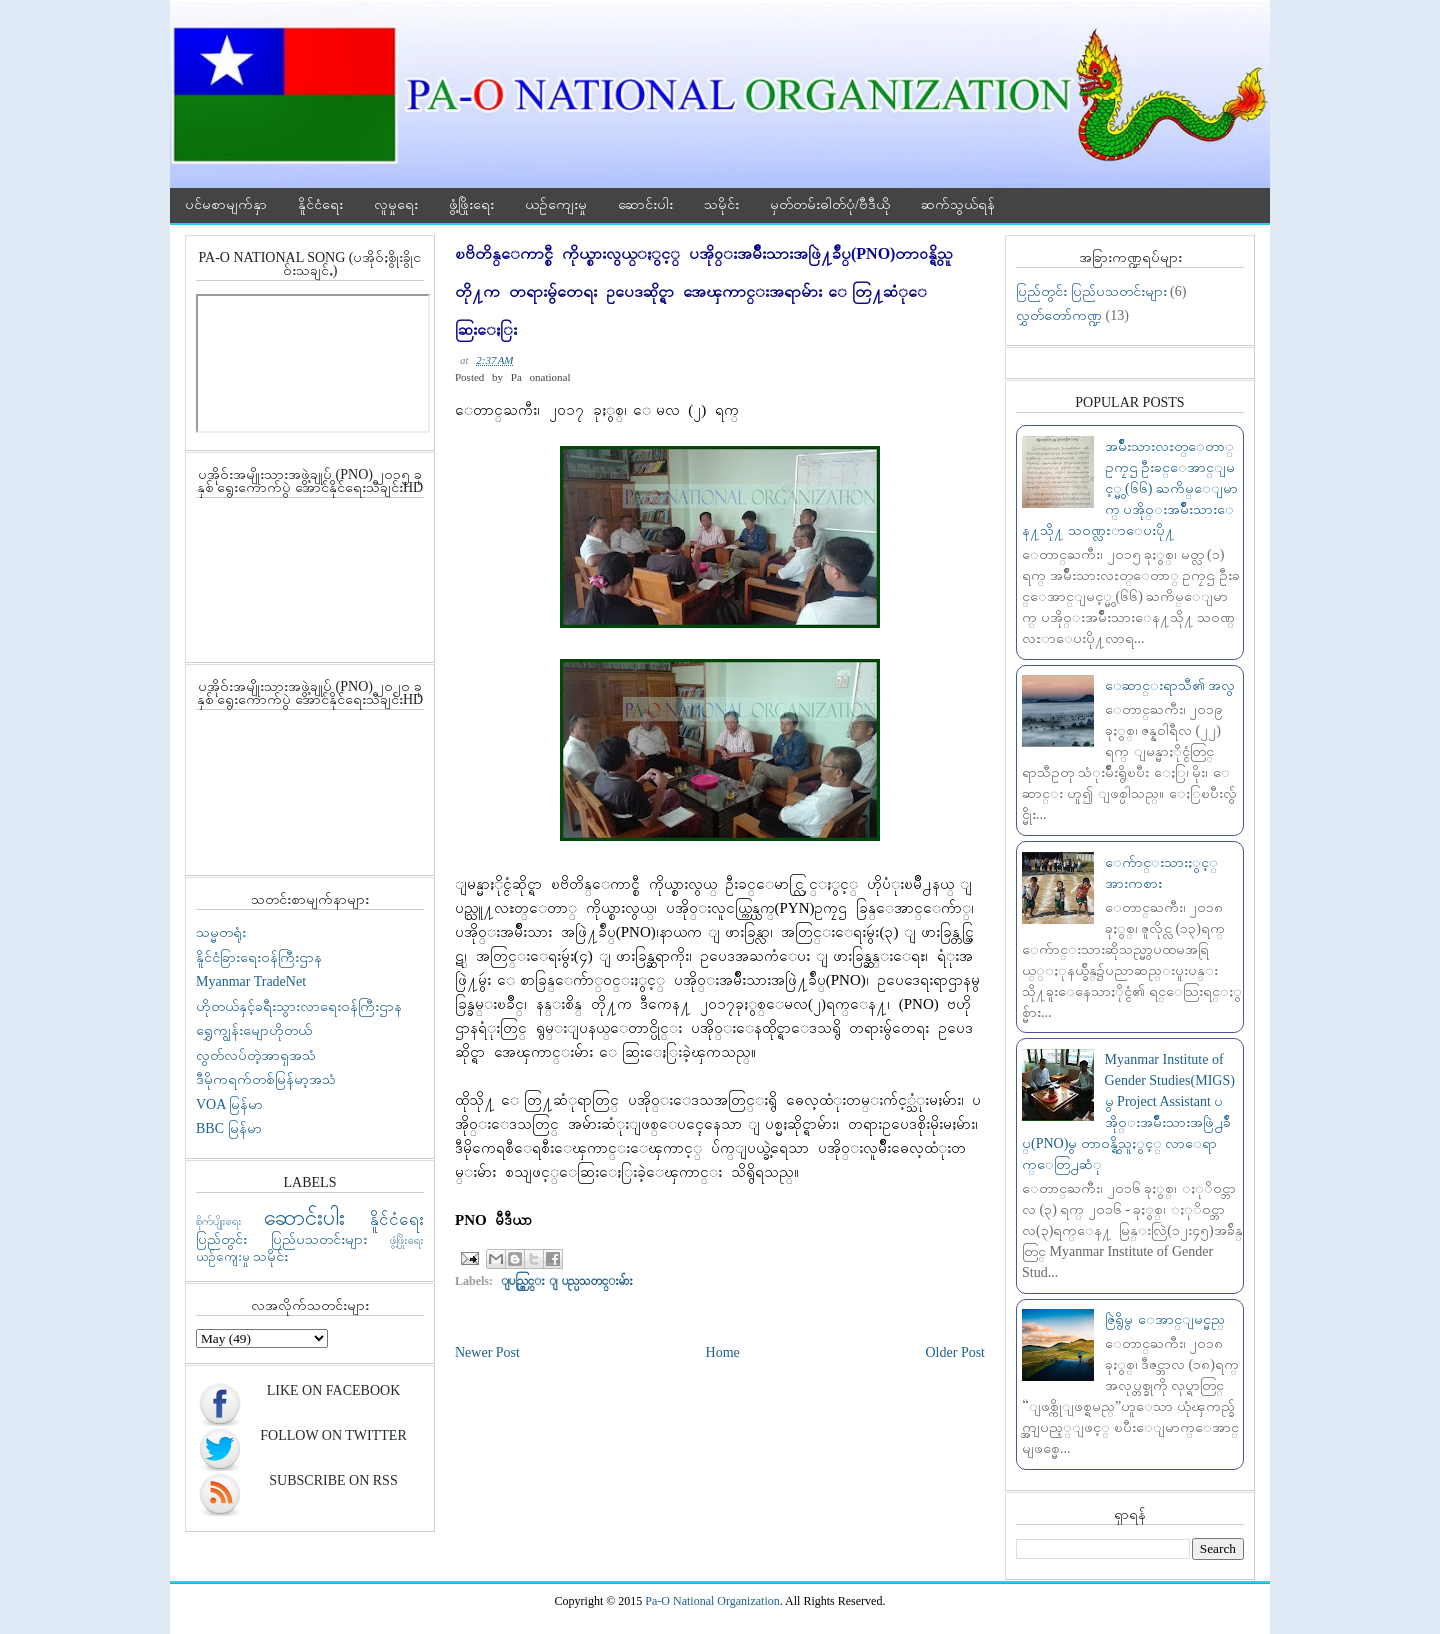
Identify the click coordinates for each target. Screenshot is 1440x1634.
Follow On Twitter (333, 1435)
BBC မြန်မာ (229, 1128)
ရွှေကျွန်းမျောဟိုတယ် (254, 1030)
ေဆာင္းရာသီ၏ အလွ (1170, 685)
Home (723, 1352)
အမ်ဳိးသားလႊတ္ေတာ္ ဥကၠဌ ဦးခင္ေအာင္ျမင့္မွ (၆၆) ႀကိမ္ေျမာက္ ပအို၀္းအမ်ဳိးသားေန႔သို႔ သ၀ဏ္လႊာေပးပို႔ (1130, 488)
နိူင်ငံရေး (320, 204)
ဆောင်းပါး (645, 204)
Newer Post (487, 1352)
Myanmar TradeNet (251, 981)
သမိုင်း (721, 204)
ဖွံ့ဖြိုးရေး (471, 204)
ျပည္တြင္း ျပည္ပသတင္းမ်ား (567, 1281)
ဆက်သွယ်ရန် (958, 204)
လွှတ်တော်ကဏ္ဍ (1059, 315)
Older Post (956, 1352)
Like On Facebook (334, 1390)
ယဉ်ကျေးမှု (556, 204)
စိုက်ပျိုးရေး (219, 1221)
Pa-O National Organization (712, 1601)
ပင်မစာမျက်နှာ (226, 204)
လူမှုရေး (396, 204)
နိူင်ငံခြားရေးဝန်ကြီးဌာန (259, 957)
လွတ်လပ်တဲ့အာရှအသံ (256, 1055)
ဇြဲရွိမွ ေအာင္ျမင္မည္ (1165, 1319)
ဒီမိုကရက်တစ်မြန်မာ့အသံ (266, 1079)
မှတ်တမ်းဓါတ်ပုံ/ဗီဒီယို (830, 204)
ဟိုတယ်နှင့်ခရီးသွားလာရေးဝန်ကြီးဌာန (299, 1006)
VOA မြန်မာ (229, 1104)
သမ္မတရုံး (221, 932)
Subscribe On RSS (333, 1480)
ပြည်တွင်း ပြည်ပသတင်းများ (281, 1239)
